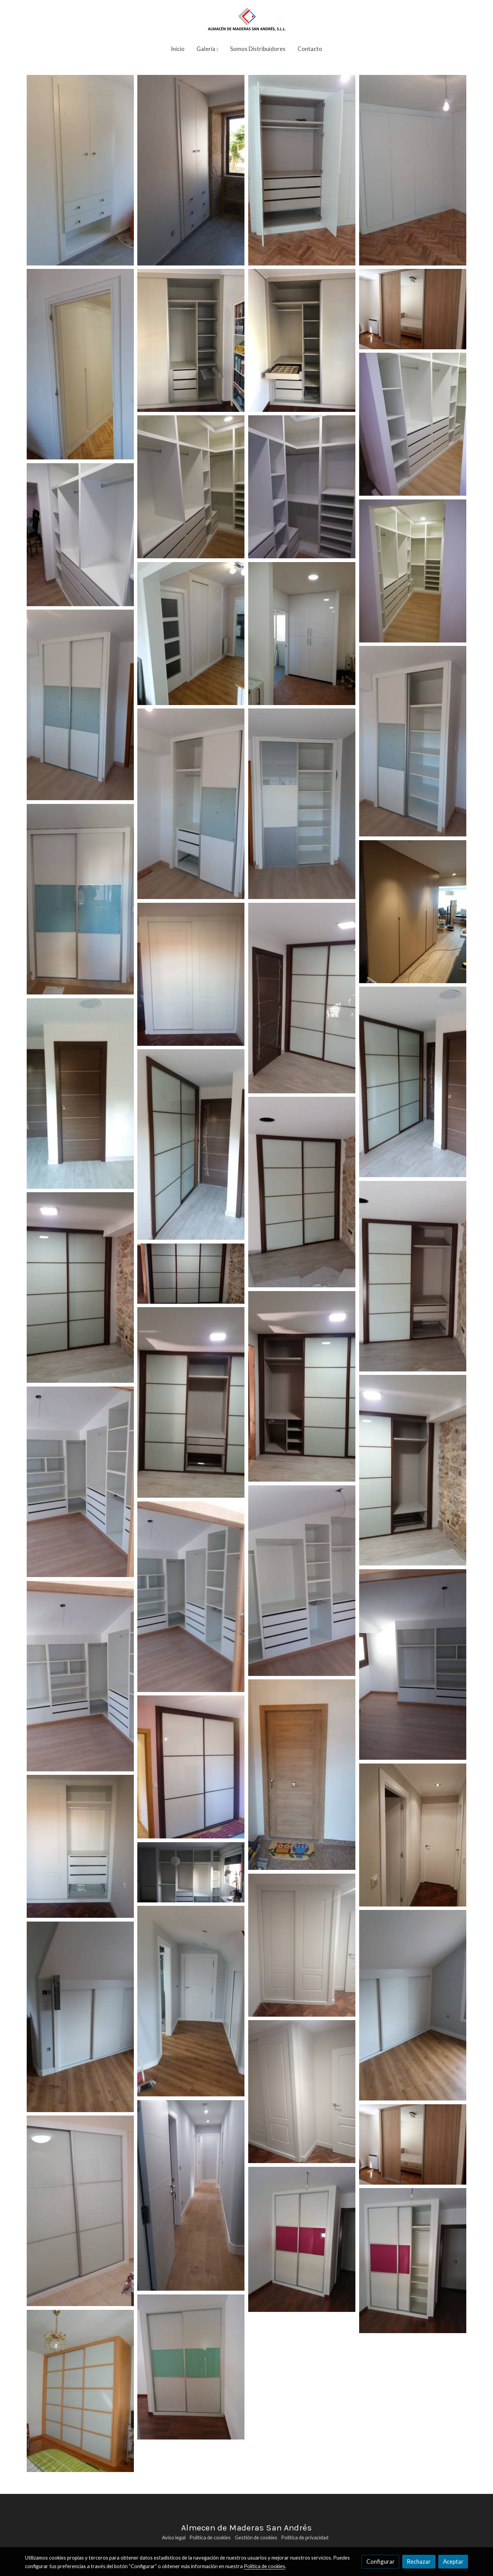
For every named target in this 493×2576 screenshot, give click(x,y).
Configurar (380, 2561)
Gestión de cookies (256, 2537)
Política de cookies (210, 2537)
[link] (246, 19)
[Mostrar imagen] (80, 170)
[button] (207, 49)
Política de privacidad (304, 2537)
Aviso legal (174, 2537)
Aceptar (453, 2561)
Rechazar (419, 2561)
